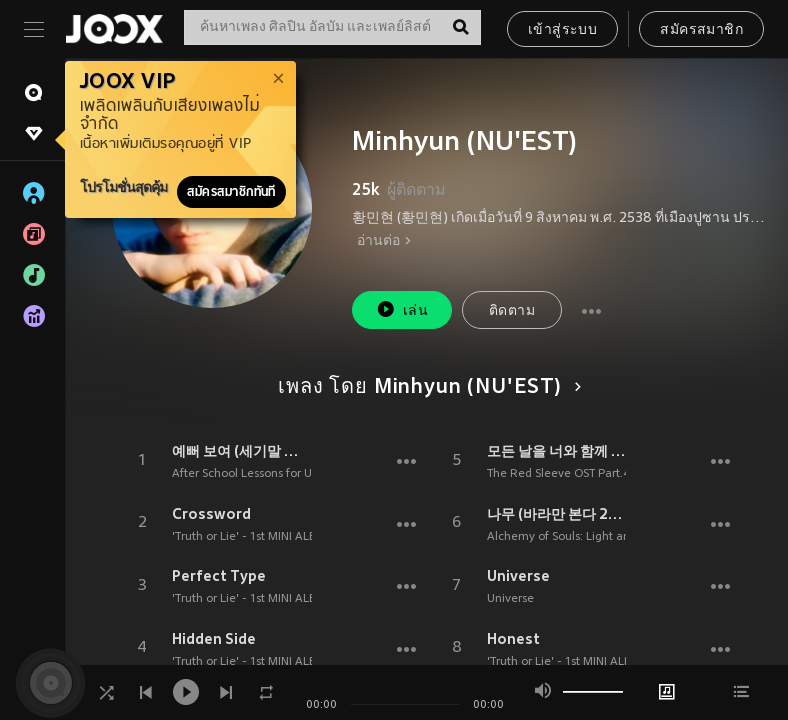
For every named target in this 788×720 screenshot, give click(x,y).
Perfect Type (219, 576)
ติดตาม (512, 311)
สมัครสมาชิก (701, 30)
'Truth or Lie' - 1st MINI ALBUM (253, 537)
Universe (518, 576)
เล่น (402, 309)
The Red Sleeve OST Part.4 (558, 474)
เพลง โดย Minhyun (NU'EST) (426, 388)
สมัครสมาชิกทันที (231, 192)
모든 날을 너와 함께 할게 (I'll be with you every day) (557, 451)
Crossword (211, 514)
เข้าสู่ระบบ (562, 30)
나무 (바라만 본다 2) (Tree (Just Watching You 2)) (557, 514)
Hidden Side (214, 639)
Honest (513, 639)
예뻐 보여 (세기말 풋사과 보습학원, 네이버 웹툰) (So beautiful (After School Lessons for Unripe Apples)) (242, 451)
